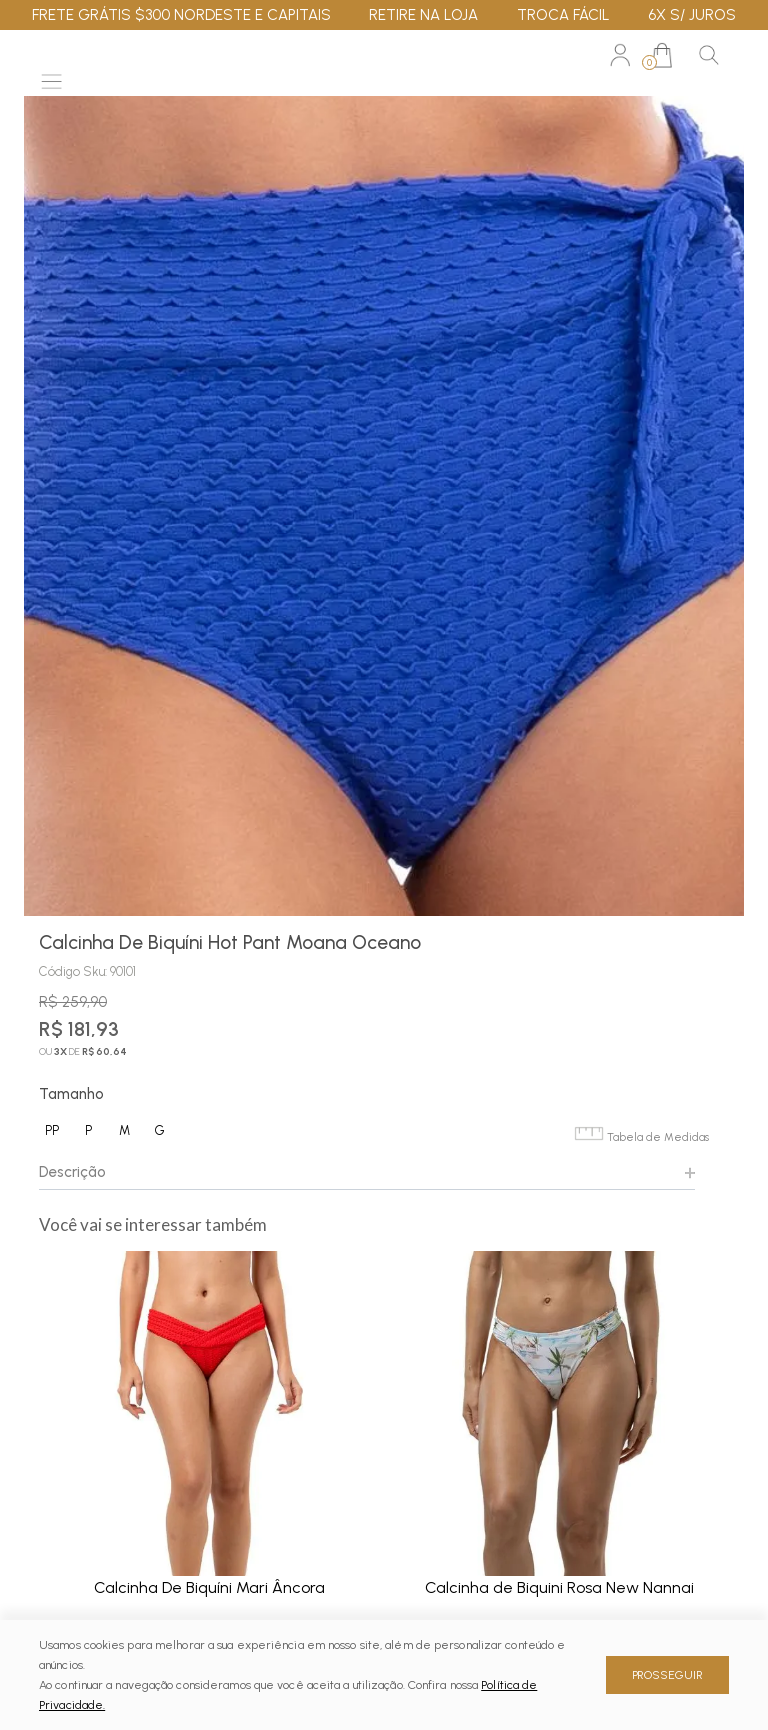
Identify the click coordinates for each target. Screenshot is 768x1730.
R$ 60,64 (104, 1051)
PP (52, 1130)
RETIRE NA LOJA (423, 15)
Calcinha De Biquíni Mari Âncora (209, 1587)
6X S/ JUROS (692, 15)
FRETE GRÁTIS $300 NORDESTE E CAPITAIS (181, 15)
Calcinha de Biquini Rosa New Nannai (559, 1587)
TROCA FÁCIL (563, 15)
